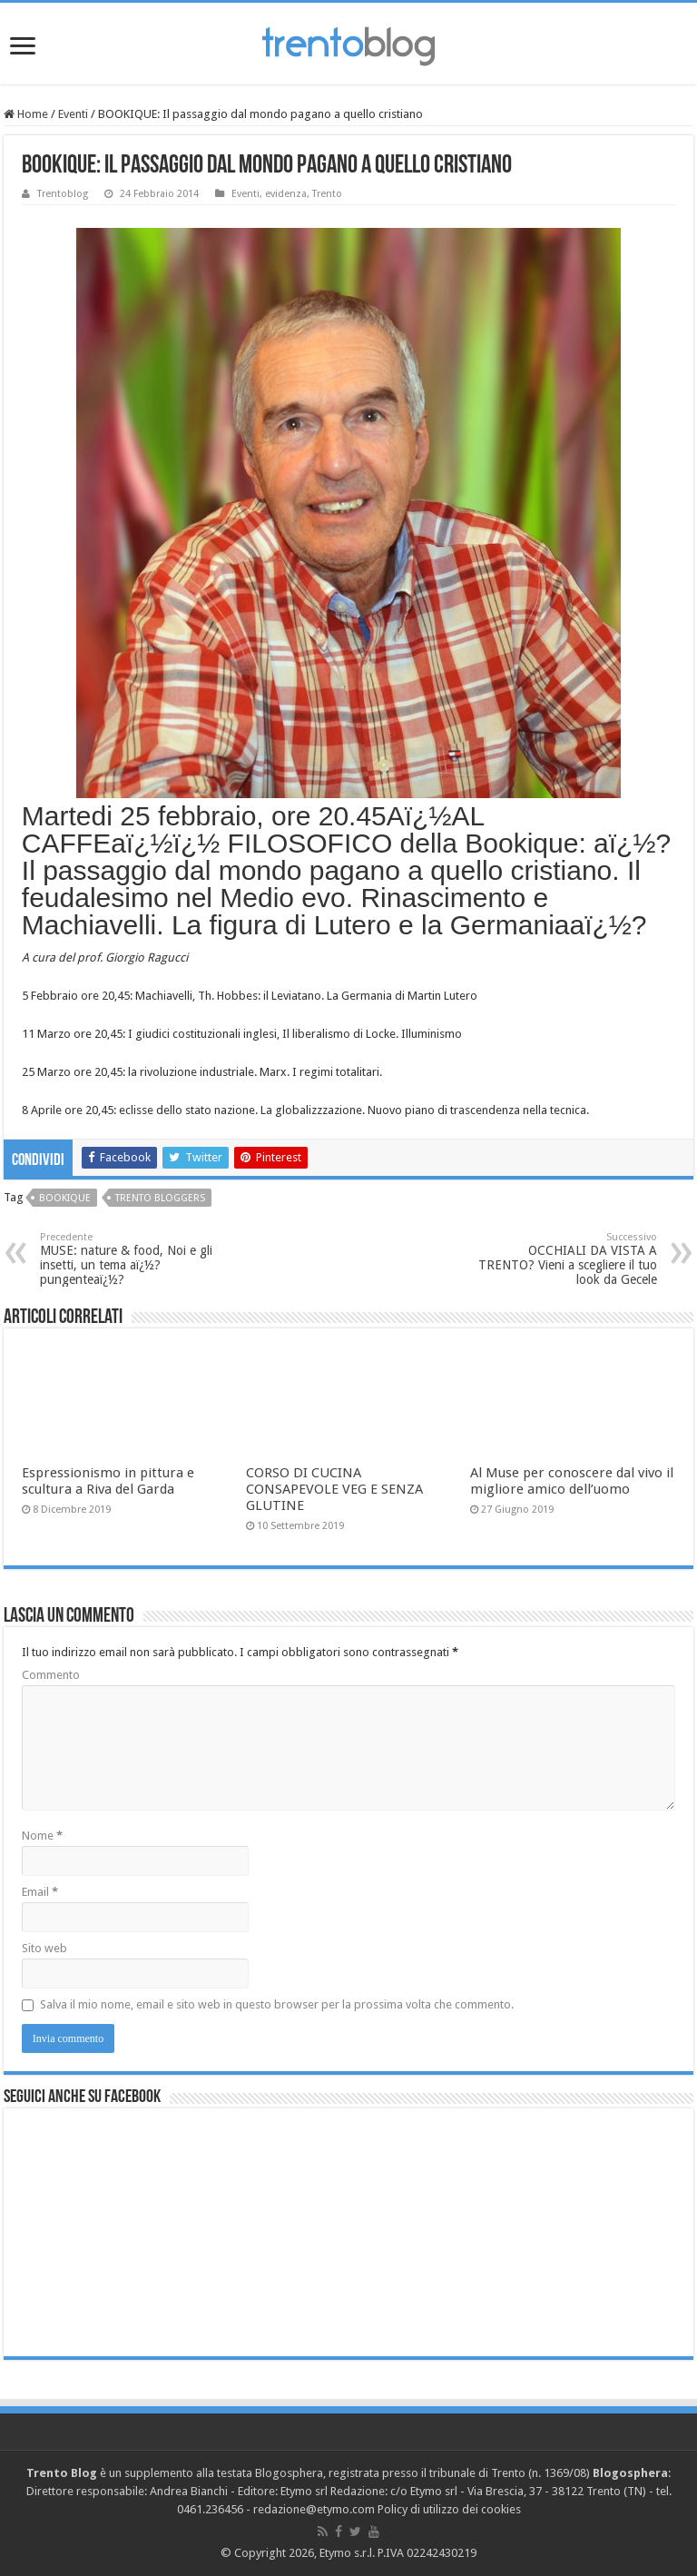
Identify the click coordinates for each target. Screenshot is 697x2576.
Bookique (65, 1198)
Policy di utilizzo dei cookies (449, 2509)
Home (26, 114)
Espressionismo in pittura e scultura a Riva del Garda (108, 1481)
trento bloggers (160, 1198)
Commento (51, 1675)
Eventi (73, 114)
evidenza (286, 194)
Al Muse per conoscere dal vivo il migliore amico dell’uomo (571, 1481)
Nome (42, 1835)
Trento (327, 194)
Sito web (44, 1948)
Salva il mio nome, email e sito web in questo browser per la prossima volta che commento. (277, 2004)
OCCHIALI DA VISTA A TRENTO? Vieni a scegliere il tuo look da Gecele (564, 1259)
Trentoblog (62, 194)
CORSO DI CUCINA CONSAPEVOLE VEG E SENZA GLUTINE (334, 1489)
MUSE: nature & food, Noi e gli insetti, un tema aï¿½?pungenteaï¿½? (133, 1259)
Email (40, 1892)
